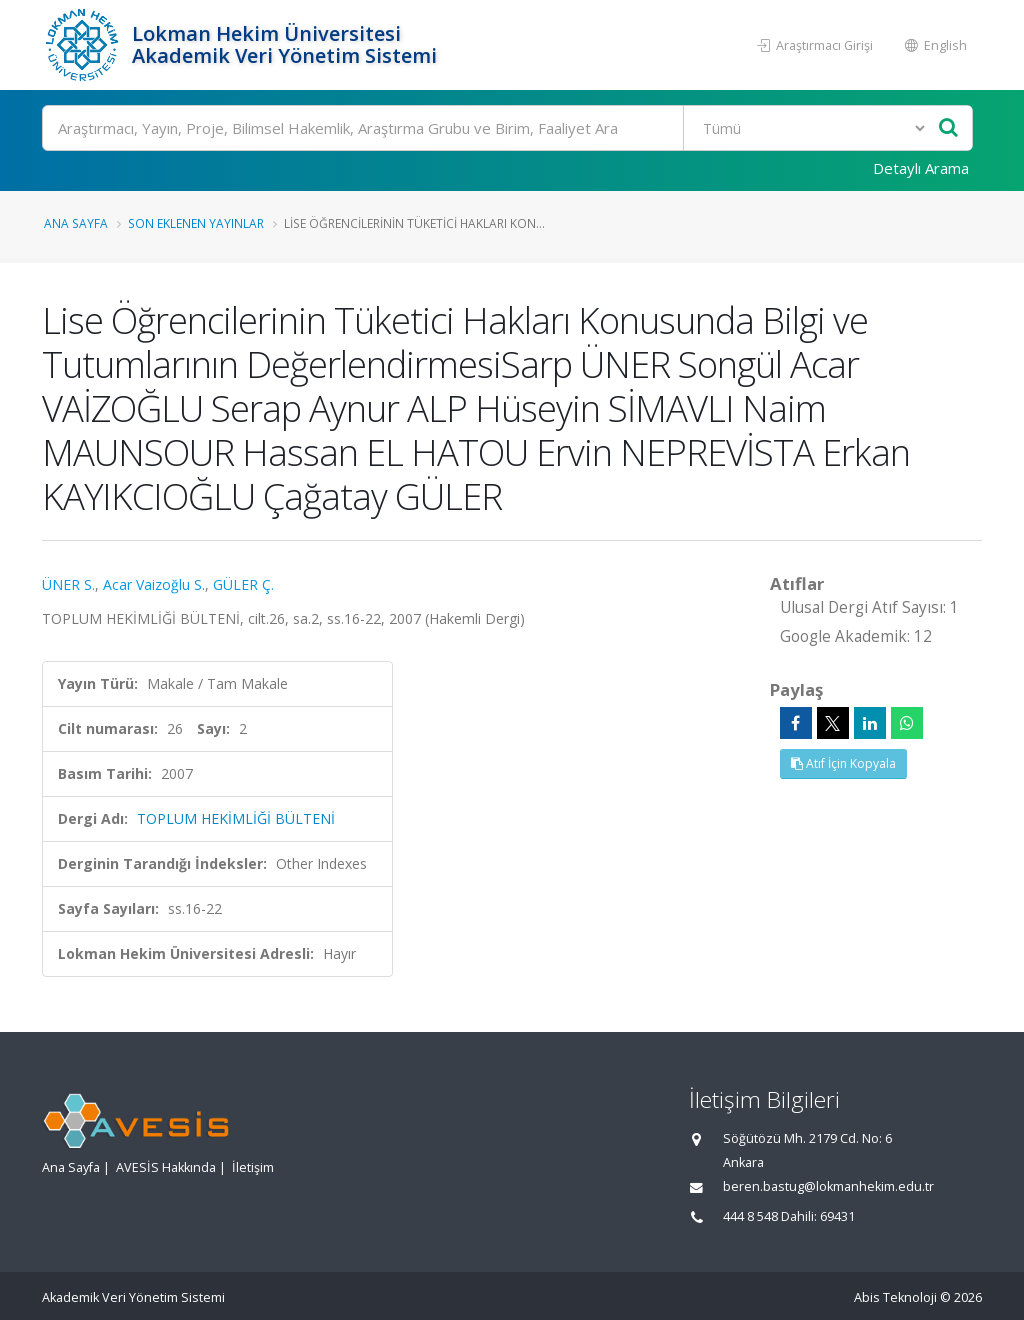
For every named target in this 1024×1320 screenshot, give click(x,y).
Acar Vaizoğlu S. (154, 584)
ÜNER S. (68, 584)
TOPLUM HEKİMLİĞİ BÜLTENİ (236, 818)
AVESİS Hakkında (166, 1167)
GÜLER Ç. (243, 584)
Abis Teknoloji (895, 1297)
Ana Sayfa (76, 223)
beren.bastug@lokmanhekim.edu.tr (828, 1186)
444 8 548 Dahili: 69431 (789, 1216)
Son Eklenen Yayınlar (196, 223)
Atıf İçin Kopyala (843, 763)
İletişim (253, 1167)
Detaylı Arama (921, 168)
